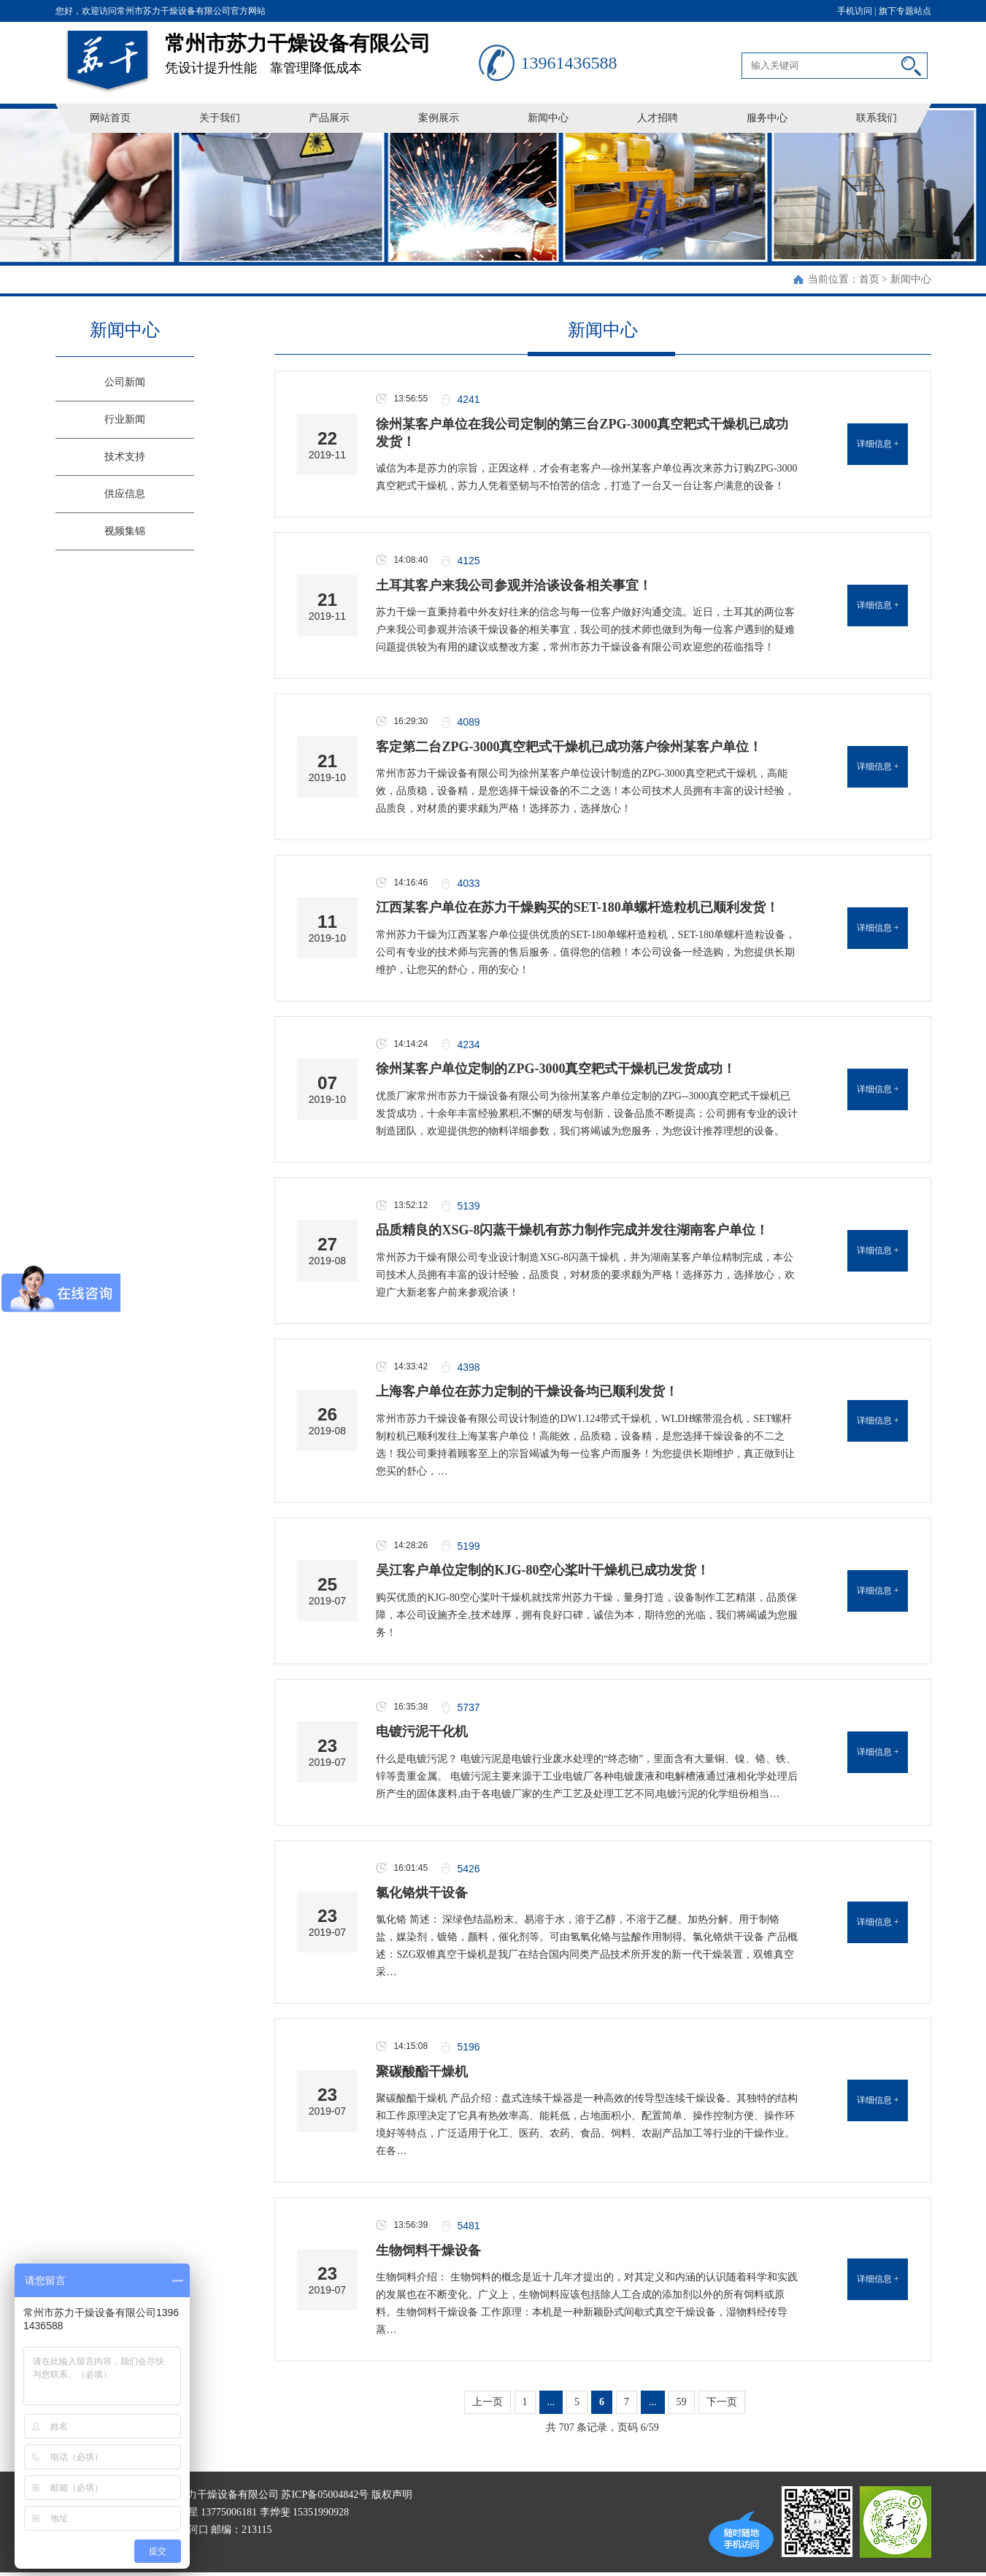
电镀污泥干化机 (422, 1732)
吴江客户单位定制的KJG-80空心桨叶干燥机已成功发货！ (542, 1571)
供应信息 (124, 493)
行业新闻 (124, 419)
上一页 (487, 2402)
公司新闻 (124, 382)
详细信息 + (878, 444)
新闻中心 (548, 117)
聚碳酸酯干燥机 (422, 2072)
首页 (869, 279)
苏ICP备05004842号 (325, 2495)
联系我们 (876, 117)
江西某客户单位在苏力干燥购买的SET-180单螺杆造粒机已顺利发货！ (577, 908)
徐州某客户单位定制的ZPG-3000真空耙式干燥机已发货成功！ (556, 1069)
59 (682, 2402)
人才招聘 (657, 117)
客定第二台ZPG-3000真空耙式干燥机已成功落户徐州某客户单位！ (569, 746)
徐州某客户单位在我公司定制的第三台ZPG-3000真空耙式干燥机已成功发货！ (582, 433)
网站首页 (110, 117)
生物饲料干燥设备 (428, 2251)
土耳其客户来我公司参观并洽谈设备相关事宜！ (514, 585)
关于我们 (219, 117)
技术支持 (124, 456)
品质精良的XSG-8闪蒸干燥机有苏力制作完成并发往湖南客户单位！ (572, 1230)
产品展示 (329, 117)
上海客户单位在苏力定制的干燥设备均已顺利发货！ (527, 1392)
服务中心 (767, 117)
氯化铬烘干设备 (422, 1893)
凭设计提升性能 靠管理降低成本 (322, 48)
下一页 (721, 2402)
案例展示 (438, 117)
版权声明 (391, 2495)
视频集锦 (124, 531)
